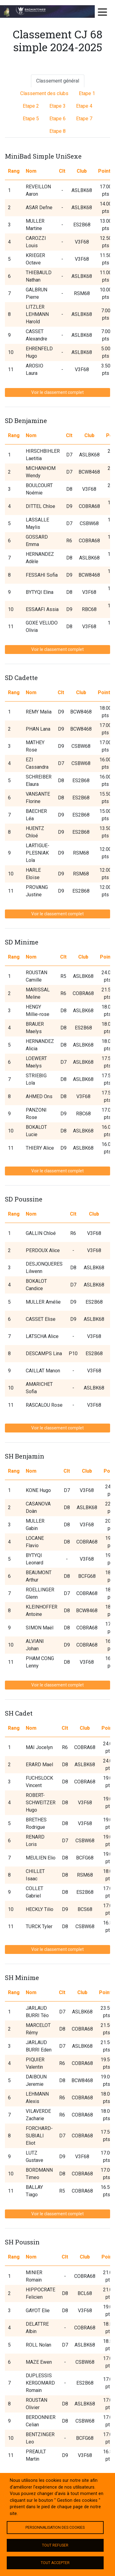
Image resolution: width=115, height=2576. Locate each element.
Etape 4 (84, 106)
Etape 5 (31, 118)
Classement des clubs (44, 93)
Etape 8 (57, 131)
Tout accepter (55, 2563)
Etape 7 (84, 118)
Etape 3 (57, 106)
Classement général (57, 81)
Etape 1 (87, 93)
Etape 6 (57, 118)
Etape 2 (31, 106)
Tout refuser (55, 2545)
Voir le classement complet (57, 392)
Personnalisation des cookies (55, 2527)
